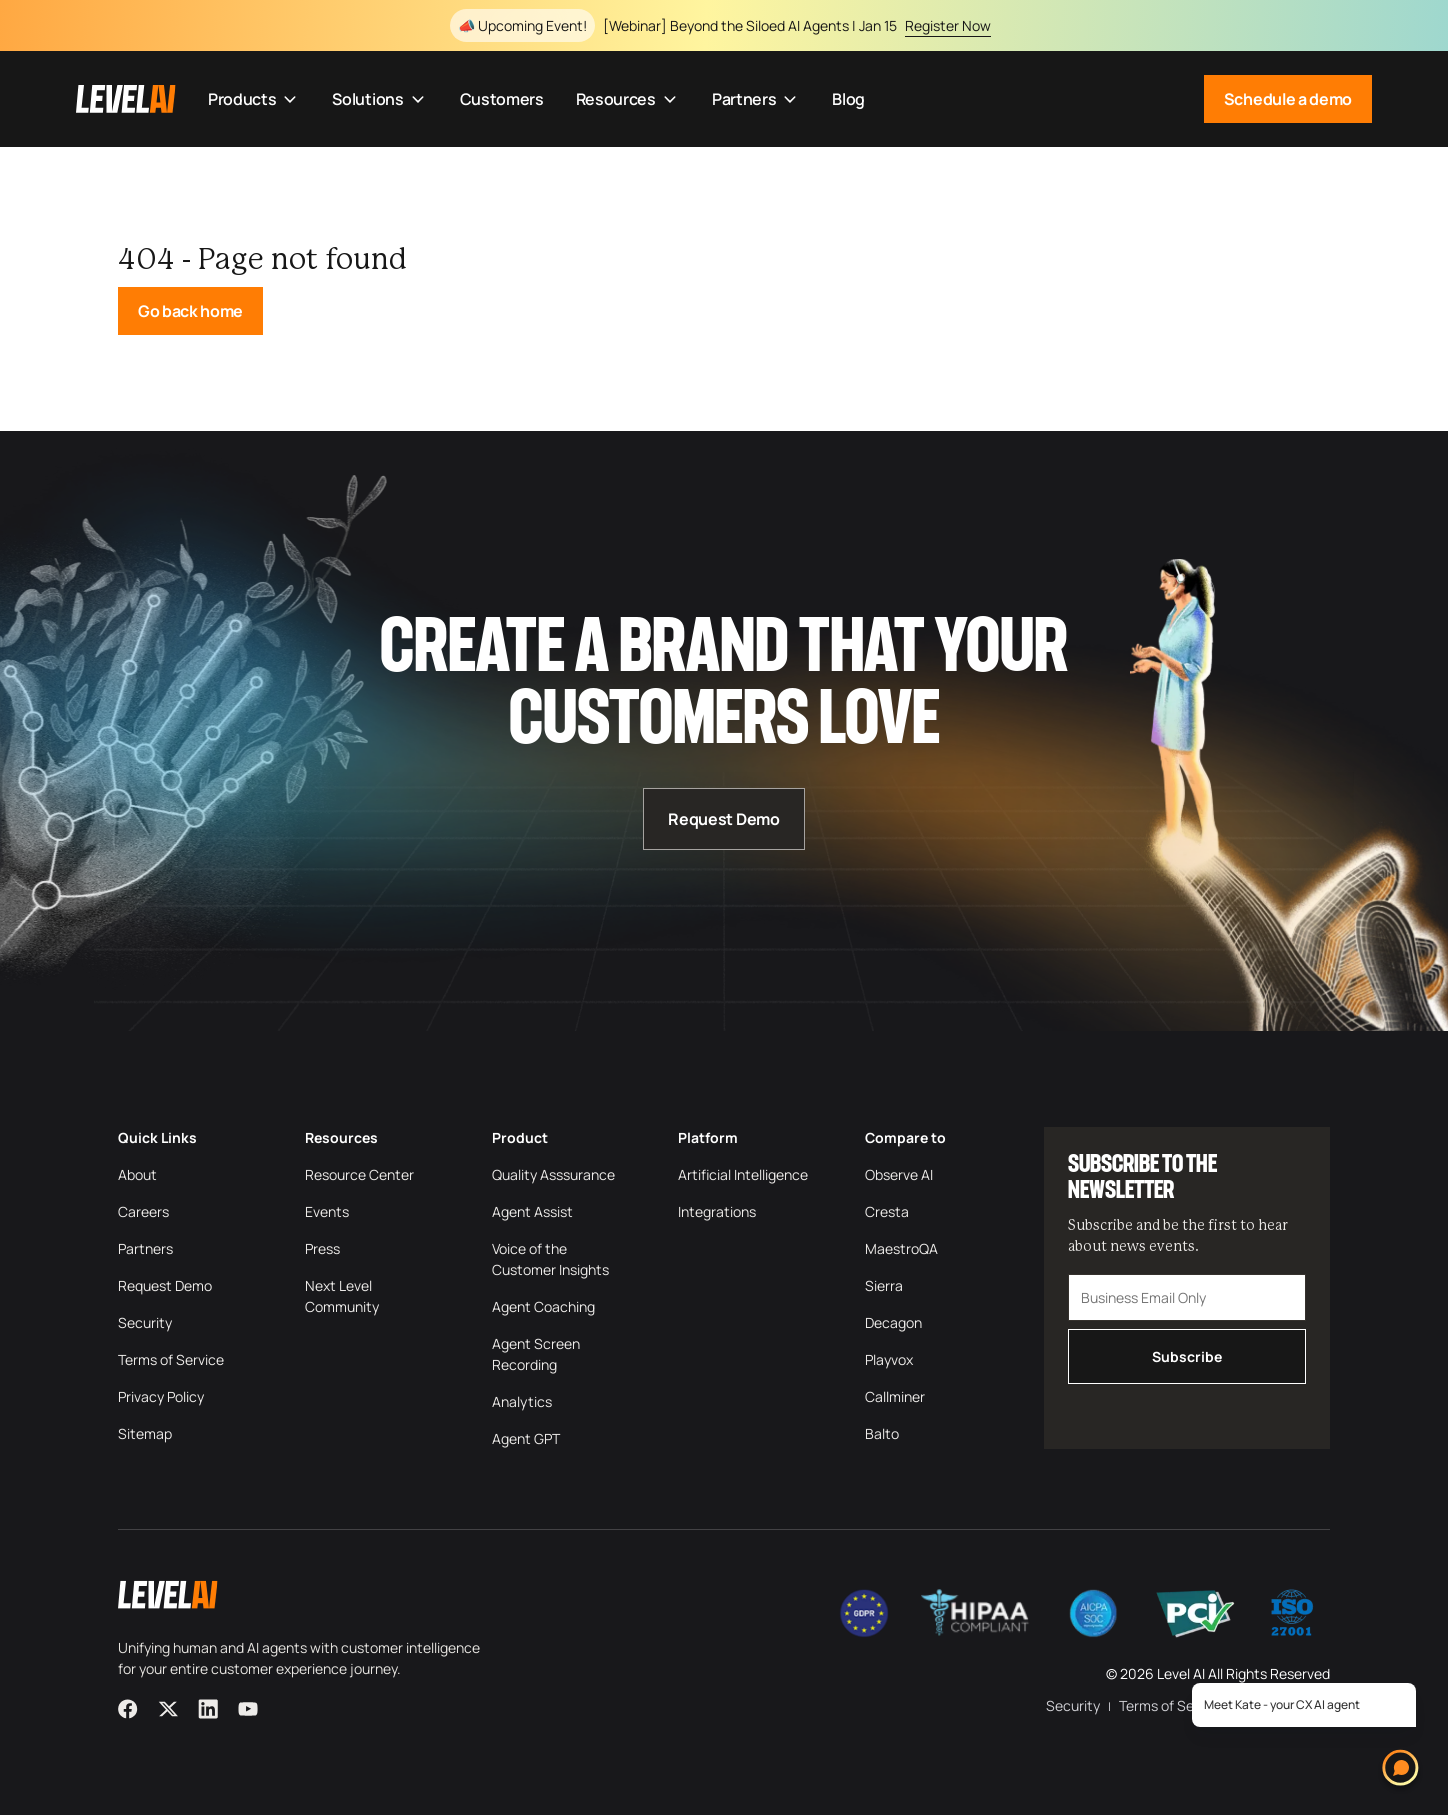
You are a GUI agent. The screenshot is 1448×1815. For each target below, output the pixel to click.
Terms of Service (171, 1359)
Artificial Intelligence (743, 1174)
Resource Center (359, 1174)
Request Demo (723, 819)
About (137, 1174)
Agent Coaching (543, 1306)
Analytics (522, 1401)
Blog (848, 99)
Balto (882, 1433)
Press (322, 1248)
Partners (756, 99)
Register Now (948, 25)
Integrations (717, 1211)
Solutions (379, 99)
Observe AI (899, 1174)
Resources (628, 99)
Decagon (893, 1322)
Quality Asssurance (553, 1174)
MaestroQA (901, 1248)
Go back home (190, 311)
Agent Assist (532, 1211)
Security (145, 1322)
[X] (168, 1709)
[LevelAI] (126, 99)
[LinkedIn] (208, 1709)
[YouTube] (248, 1709)
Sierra (884, 1285)
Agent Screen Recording (536, 1354)
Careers (143, 1211)
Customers (502, 99)
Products (254, 99)
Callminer (895, 1396)
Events (327, 1211)
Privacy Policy (161, 1396)
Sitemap (145, 1433)
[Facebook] (128, 1709)
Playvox (889, 1359)
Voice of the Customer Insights (550, 1259)
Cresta (887, 1211)
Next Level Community (342, 1296)
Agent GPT (526, 1438)
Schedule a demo (1288, 99)
